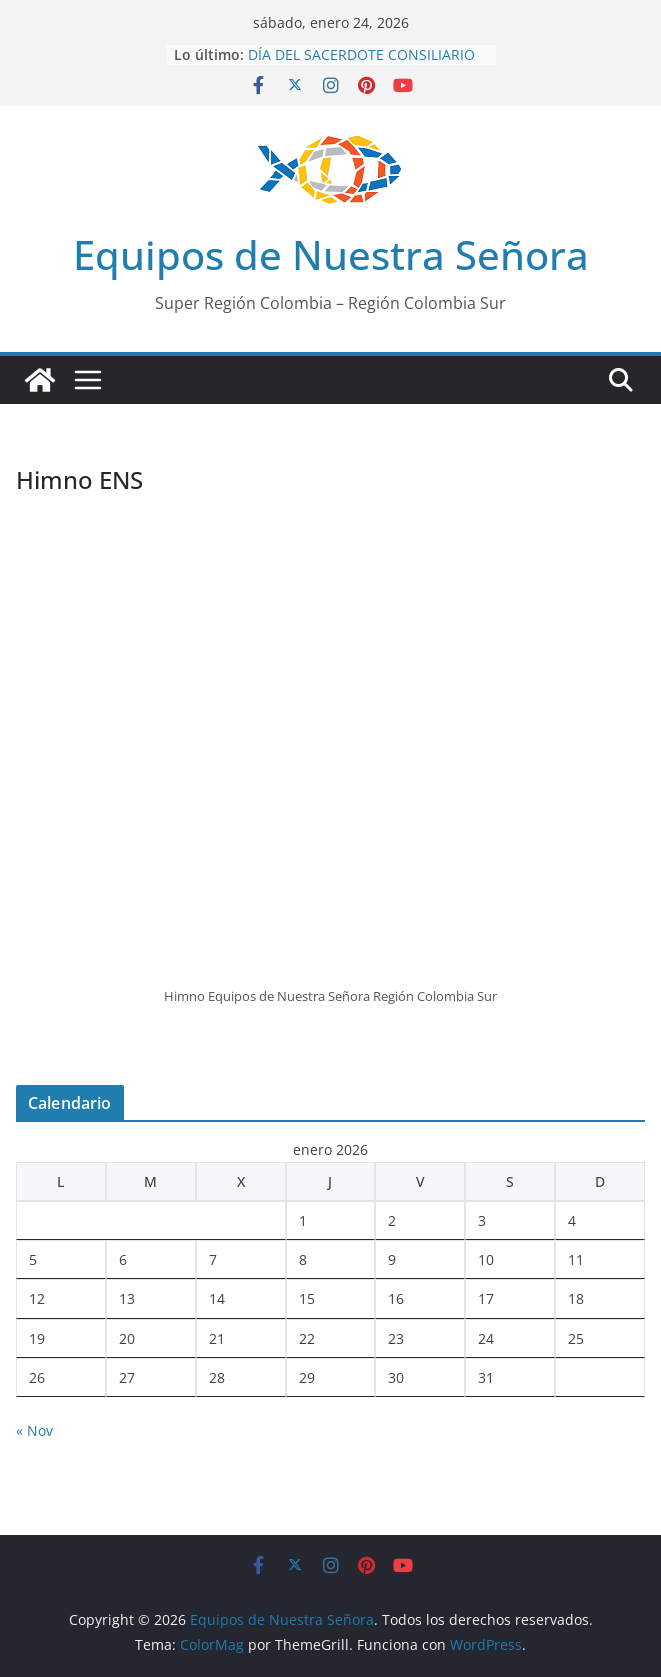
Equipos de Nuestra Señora (331, 254)
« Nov (34, 1430)
